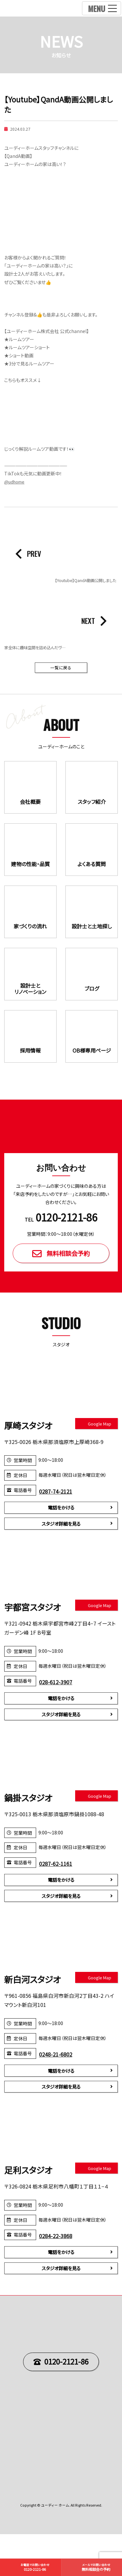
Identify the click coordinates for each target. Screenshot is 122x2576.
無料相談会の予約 (96, 2566)
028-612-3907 (57, 1712)
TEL (61, 1245)
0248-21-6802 (57, 2089)
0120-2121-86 (67, 2402)
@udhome (15, 481)
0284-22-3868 (57, 2274)
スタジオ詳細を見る (61, 1553)
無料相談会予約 (69, 1280)
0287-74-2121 (57, 1519)
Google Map (100, 1451)
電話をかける (61, 1536)
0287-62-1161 (57, 1896)
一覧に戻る (61, 668)
